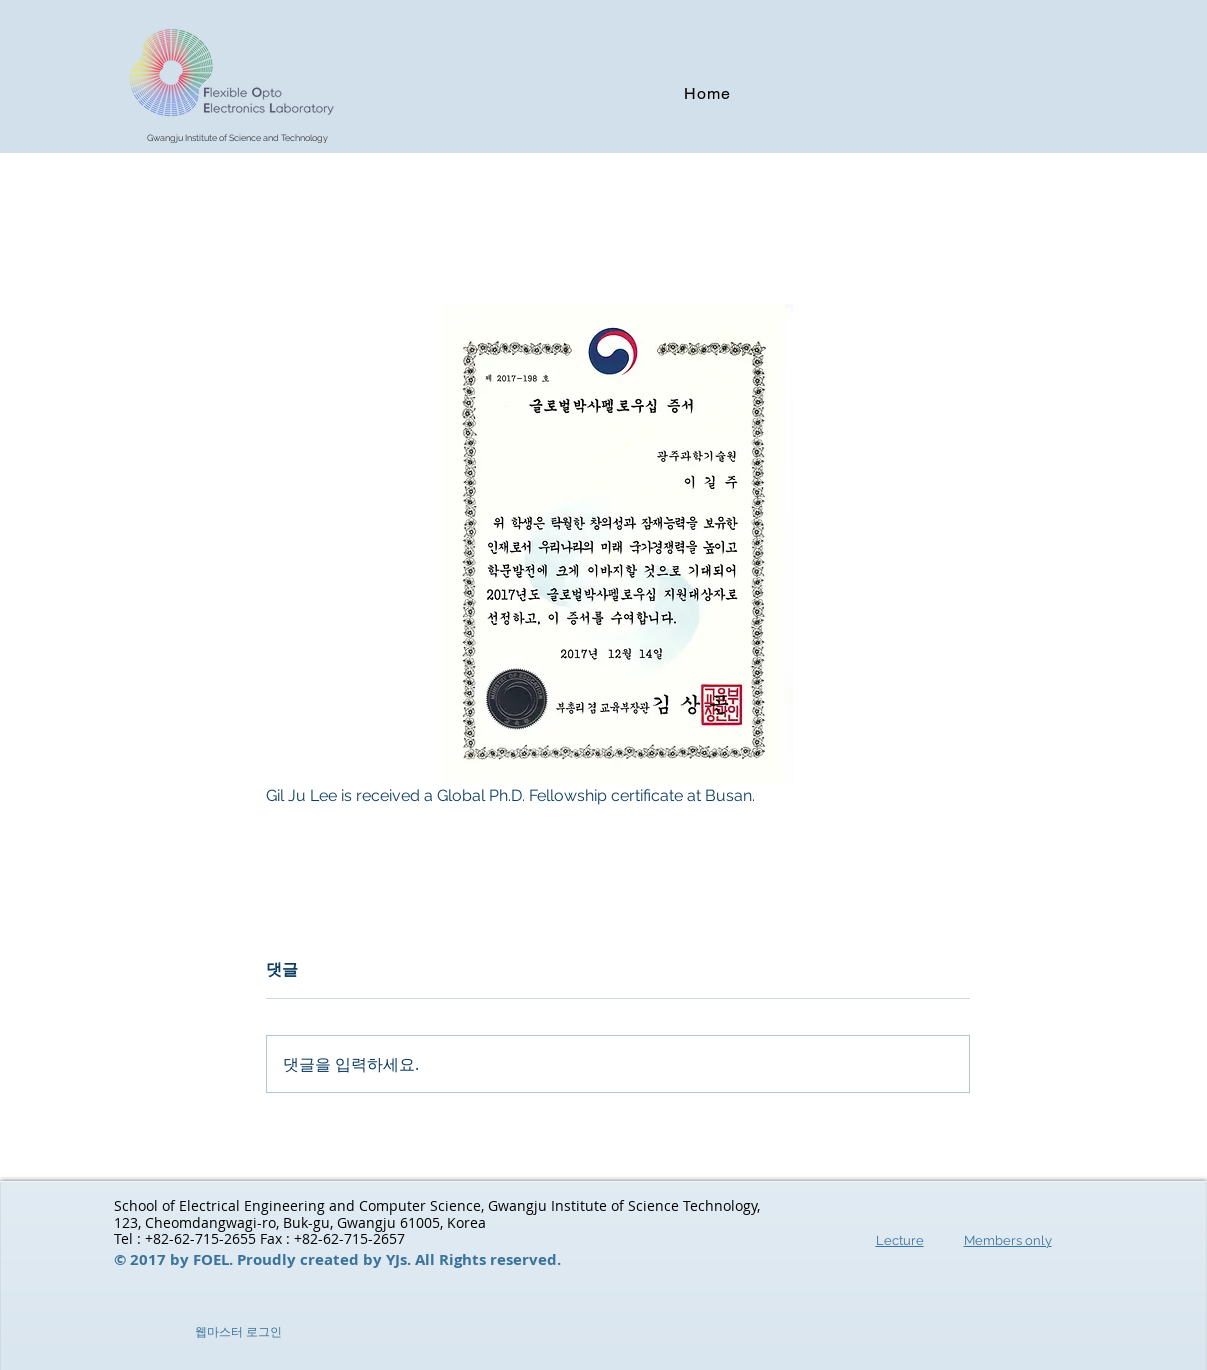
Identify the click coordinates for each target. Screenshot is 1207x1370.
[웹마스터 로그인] (239, 1333)
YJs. (400, 1259)
